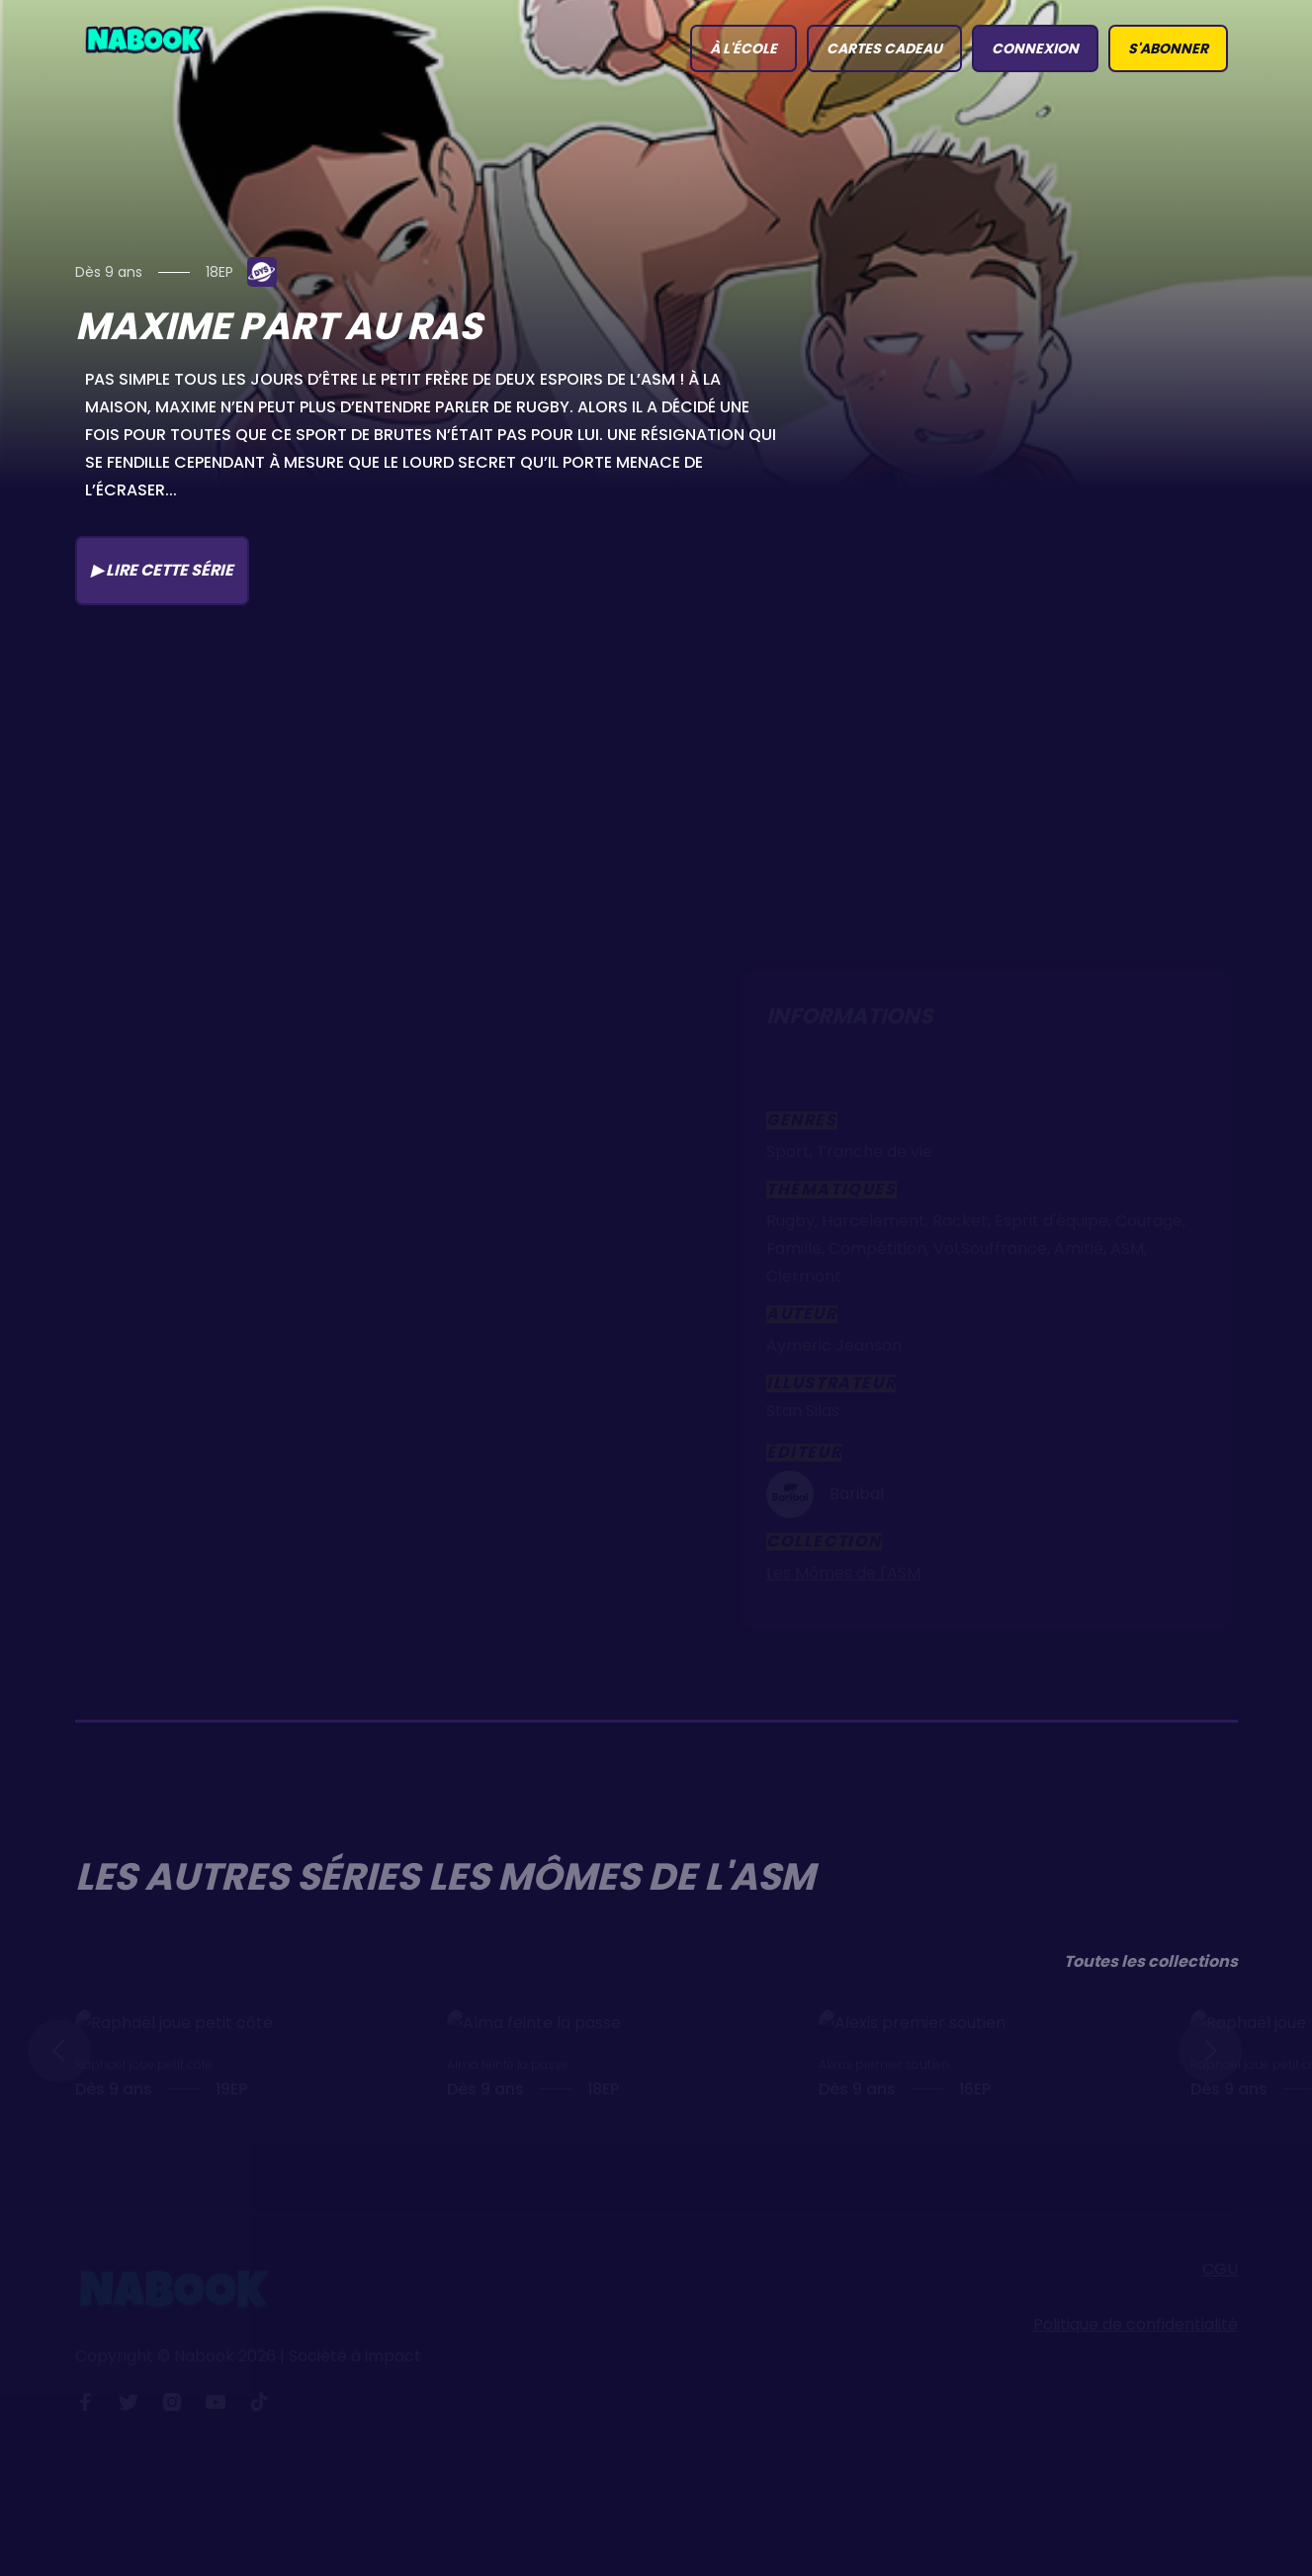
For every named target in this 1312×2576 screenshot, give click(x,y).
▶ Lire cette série (162, 570)
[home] (144, 38)
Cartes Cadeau (884, 48)
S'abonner (1168, 48)
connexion (1035, 48)
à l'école (743, 48)
